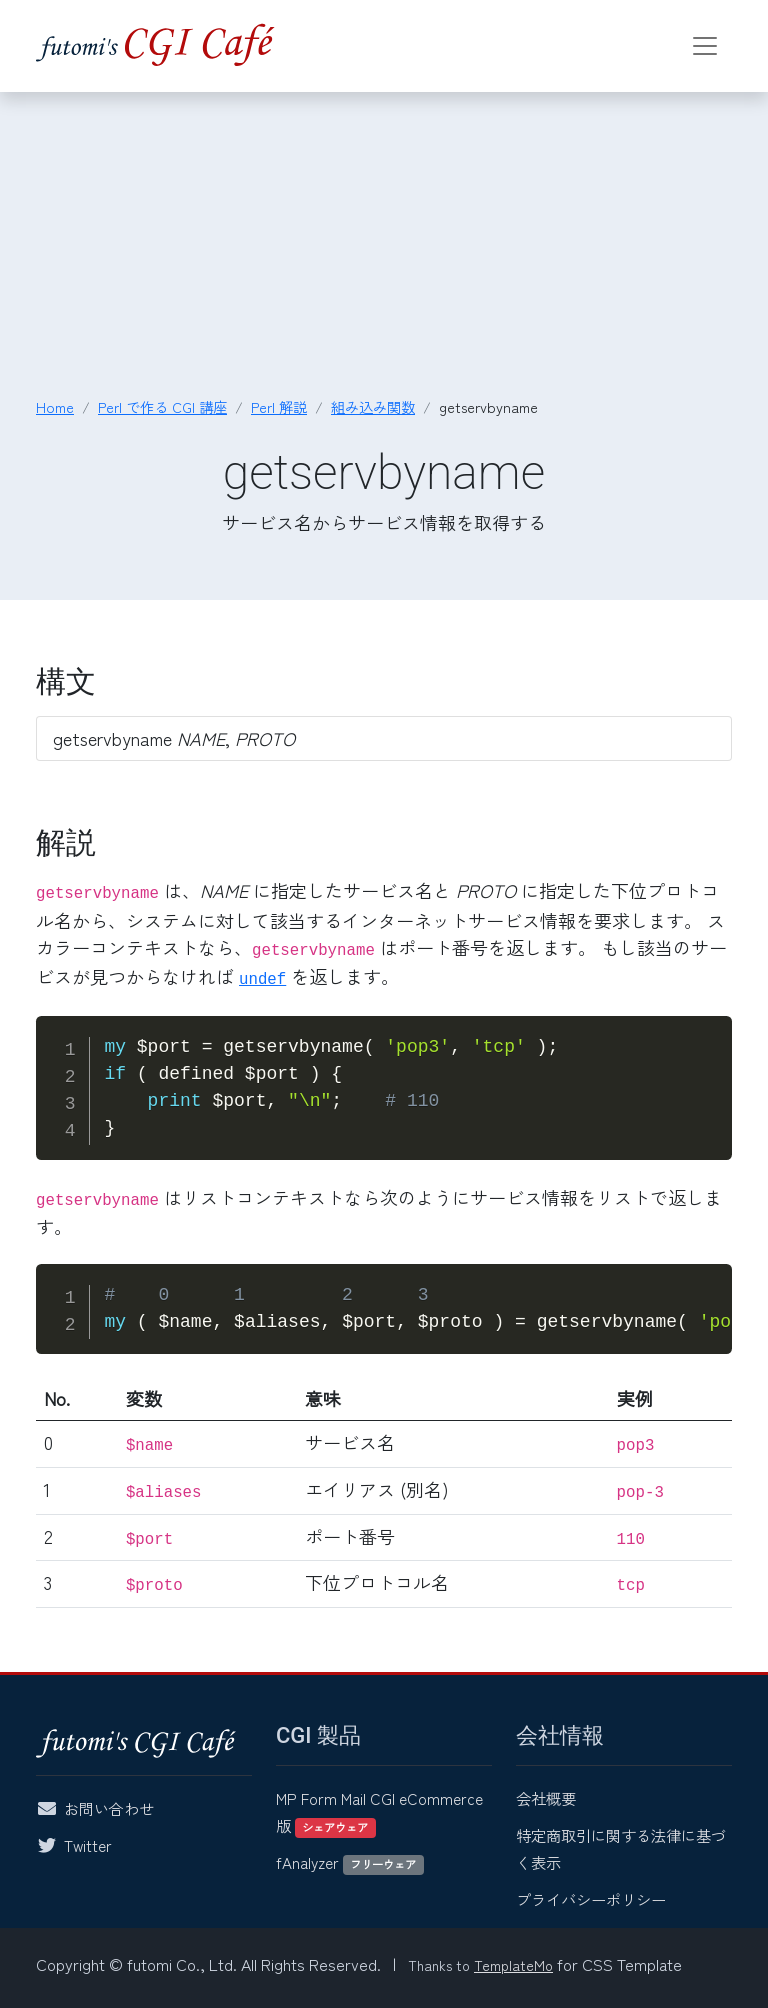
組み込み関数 (373, 406)
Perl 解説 (279, 406)
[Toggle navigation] (705, 46)
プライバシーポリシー (591, 1899)
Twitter (88, 1845)
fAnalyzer (350, 1862)
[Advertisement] (384, 246)
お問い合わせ (109, 1808)
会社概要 (546, 1798)
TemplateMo (513, 1965)
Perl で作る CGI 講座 (162, 406)
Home (55, 406)
